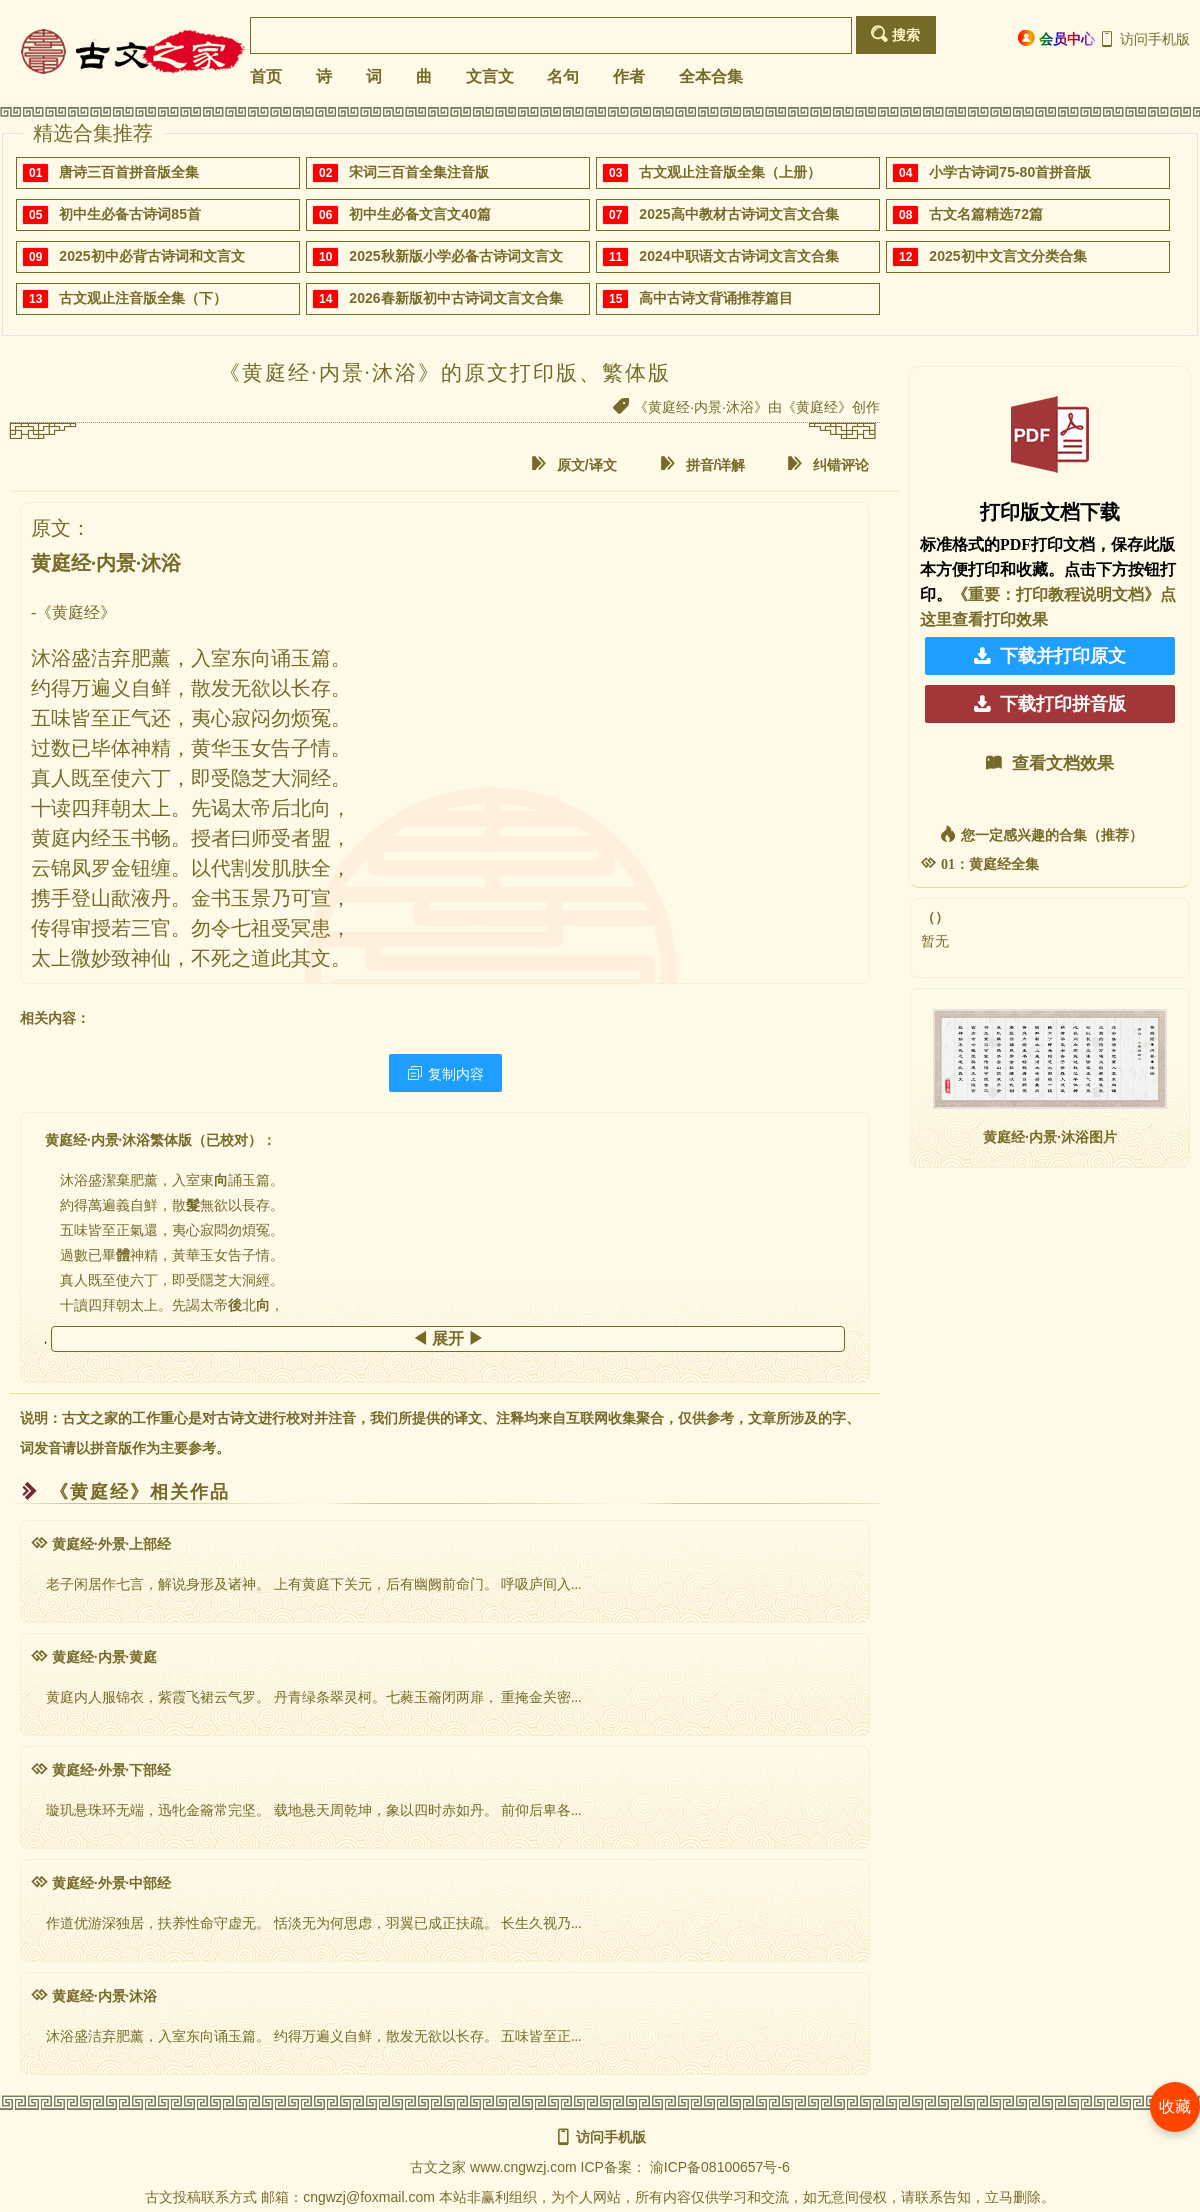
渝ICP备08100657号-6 (720, 2167)
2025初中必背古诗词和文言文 (151, 256)
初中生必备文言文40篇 (420, 214)
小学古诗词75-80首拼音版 (1010, 172)
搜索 (895, 34)
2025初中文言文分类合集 (1007, 256)
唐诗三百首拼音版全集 (129, 172)
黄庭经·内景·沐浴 (94, 1996)
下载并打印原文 (1050, 656)
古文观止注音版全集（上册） (730, 172)
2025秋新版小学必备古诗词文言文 (455, 256)
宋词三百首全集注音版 (419, 172)
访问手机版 (1144, 39)
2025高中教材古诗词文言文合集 (738, 214)
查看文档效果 (1050, 763)
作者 (629, 76)
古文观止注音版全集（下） (143, 298)
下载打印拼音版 (1050, 704)
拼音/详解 (703, 464)
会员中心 (1056, 38)
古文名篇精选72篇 (986, 214)
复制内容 (445, 1073)
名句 (563, 76)
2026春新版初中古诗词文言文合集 (455, 298)
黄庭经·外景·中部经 (101, 1883)
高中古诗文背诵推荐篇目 (716, 298)
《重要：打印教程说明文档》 (1056, 594)
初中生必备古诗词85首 (130, 214)
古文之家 (438, 2167)
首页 (266, 76)
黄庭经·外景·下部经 (101, 1770)
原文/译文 (574, 464)
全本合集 (711, 76)
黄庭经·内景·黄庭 (94, 1657)
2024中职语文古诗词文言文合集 (738, 256)
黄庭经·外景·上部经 (101, 1544)
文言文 (490, 76)
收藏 (1175, 2106)
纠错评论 (828, 464)
